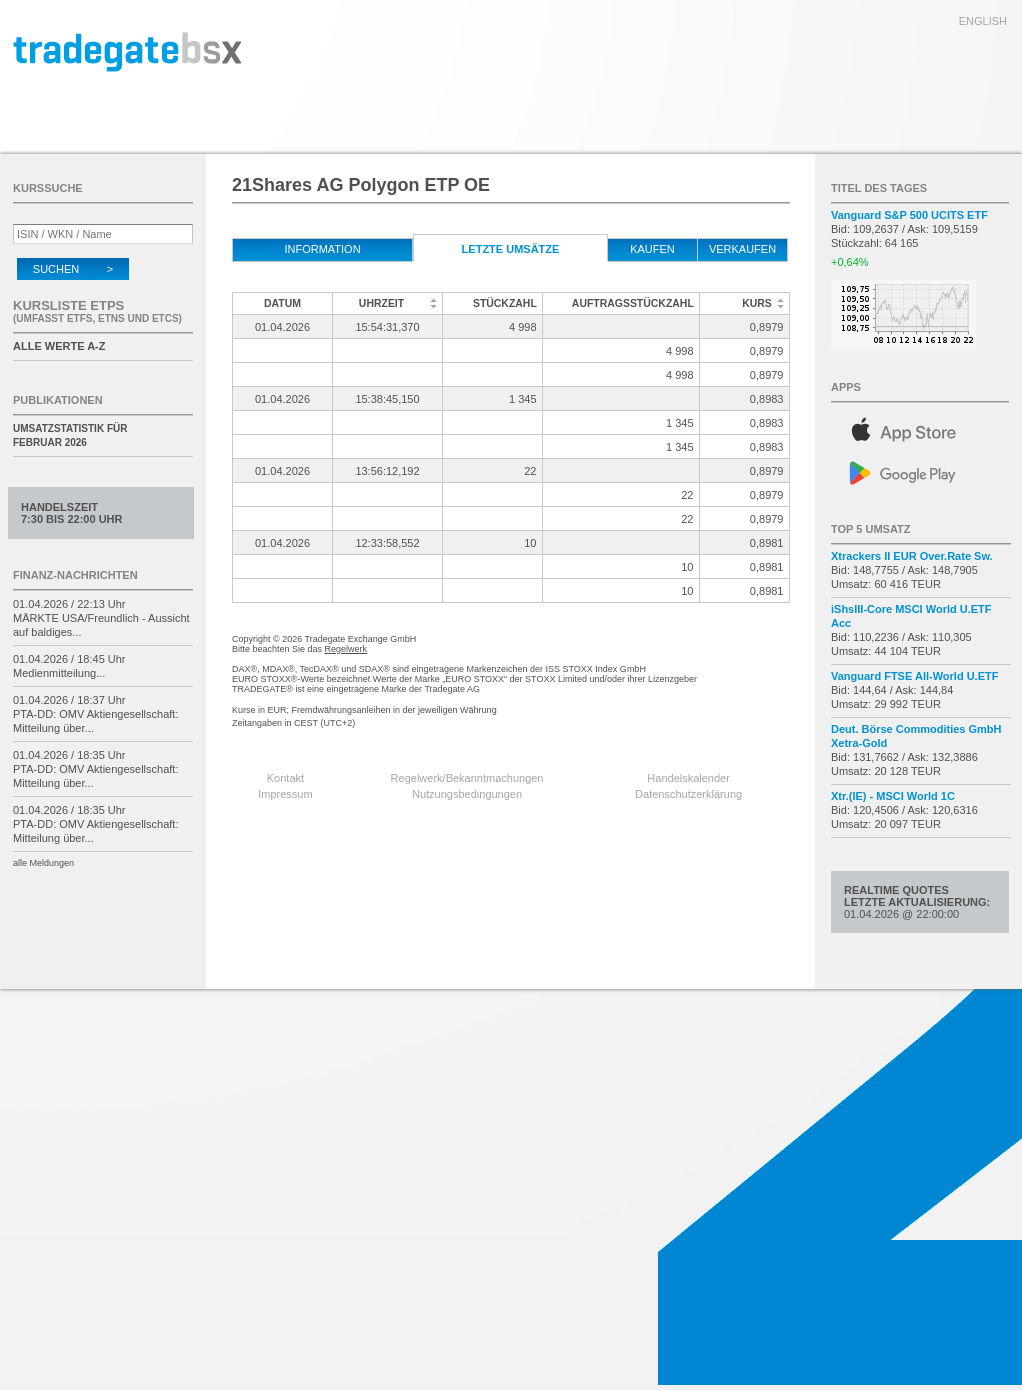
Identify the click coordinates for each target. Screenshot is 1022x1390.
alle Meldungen (43, 863)
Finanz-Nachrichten (75, 575)
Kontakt (285, 778)
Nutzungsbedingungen (467, 794)
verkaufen (742, 249)
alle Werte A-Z (59, 346)
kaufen (652, 249)
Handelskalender (688, 778)
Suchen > (73, 269)
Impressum (285, 794)
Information (322, 249)
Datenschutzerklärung (688, 794)
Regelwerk (346, 649)
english (983, 21)
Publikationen (58, 400)
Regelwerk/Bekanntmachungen (467, 778)
